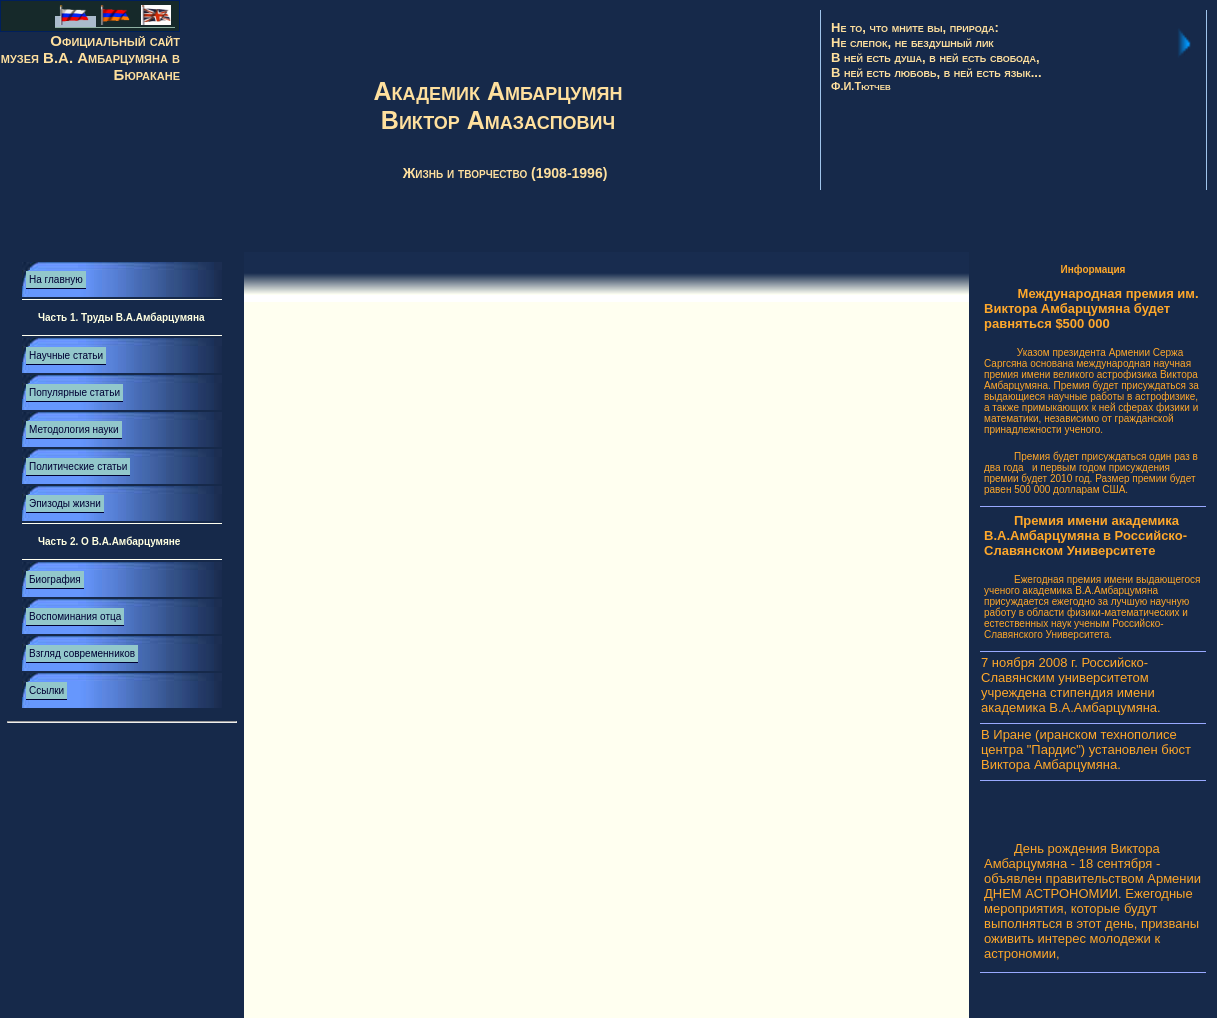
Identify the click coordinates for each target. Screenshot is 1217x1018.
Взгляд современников (82, 653)
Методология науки (74, 429)
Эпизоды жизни (65, 503)
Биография (55, 579)
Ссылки (46, 690)
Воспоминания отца (75, 616)
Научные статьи (66, 355)
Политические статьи (78, 466)
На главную (56, 279)
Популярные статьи (74, 392)
